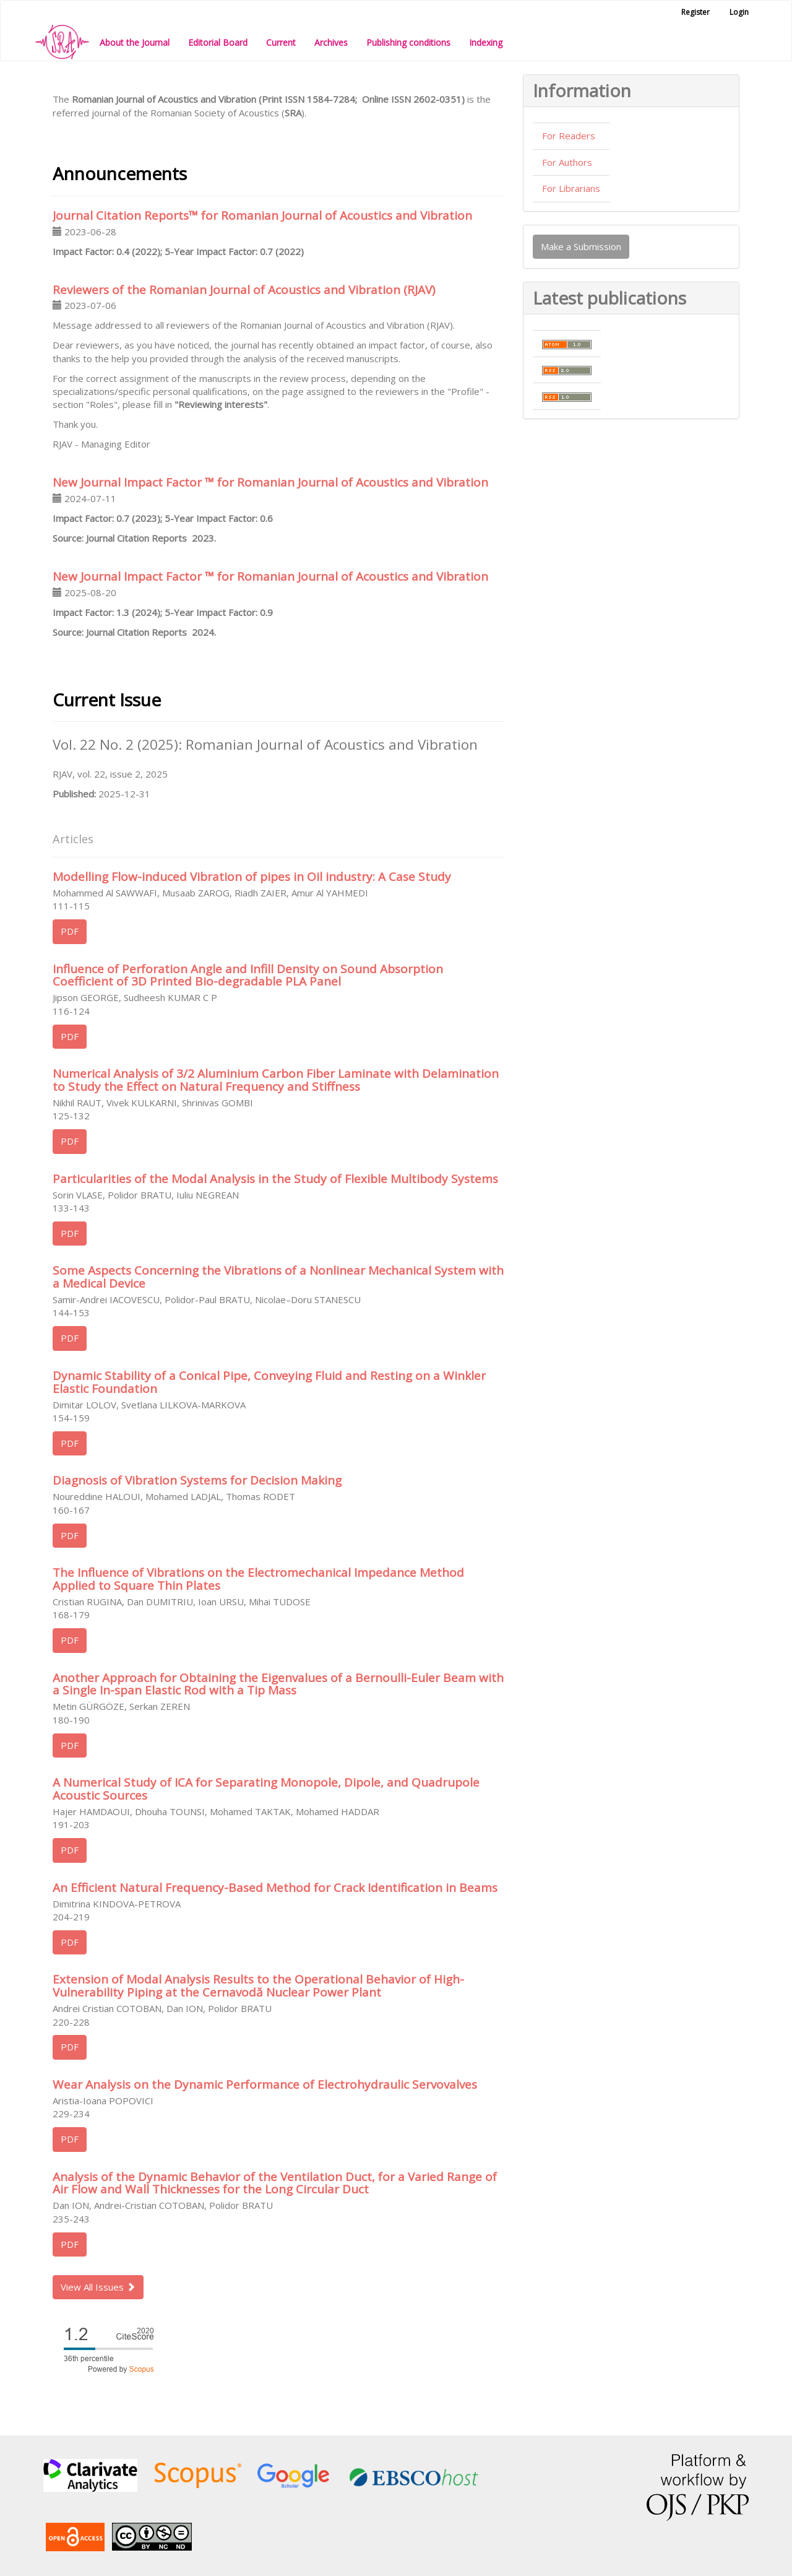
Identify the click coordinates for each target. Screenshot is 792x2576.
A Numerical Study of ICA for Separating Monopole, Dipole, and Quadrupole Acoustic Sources (266, 1788)
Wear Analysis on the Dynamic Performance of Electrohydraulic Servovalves (265, 2084)
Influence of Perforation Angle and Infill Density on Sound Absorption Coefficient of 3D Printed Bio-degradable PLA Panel (248, 975)
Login (739, 12)
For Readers (568, 135)
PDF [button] (70, 931)
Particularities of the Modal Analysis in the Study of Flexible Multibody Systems (275, 1179)
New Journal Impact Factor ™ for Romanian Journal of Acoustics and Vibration (270, 482)
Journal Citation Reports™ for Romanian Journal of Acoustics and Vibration (262, 215)
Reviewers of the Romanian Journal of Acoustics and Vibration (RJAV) (244, 290)
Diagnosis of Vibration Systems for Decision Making (197, 1480)
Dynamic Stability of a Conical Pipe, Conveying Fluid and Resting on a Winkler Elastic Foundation (269, 1382)
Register (695, 12)
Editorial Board (218, 42)
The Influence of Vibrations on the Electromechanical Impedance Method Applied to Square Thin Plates (258, 1579)
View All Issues (98, 2287)
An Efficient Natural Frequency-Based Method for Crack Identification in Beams (275, 1888)
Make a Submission (581, 246)
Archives (331, 42)
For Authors (567, 162)
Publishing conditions (408, 42)
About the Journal (135, 42)
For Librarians (571, 188)
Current (281, 42)
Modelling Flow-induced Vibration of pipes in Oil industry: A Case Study (252, 877)
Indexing (485, 42)
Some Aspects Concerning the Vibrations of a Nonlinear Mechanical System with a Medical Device (278, 1276)
